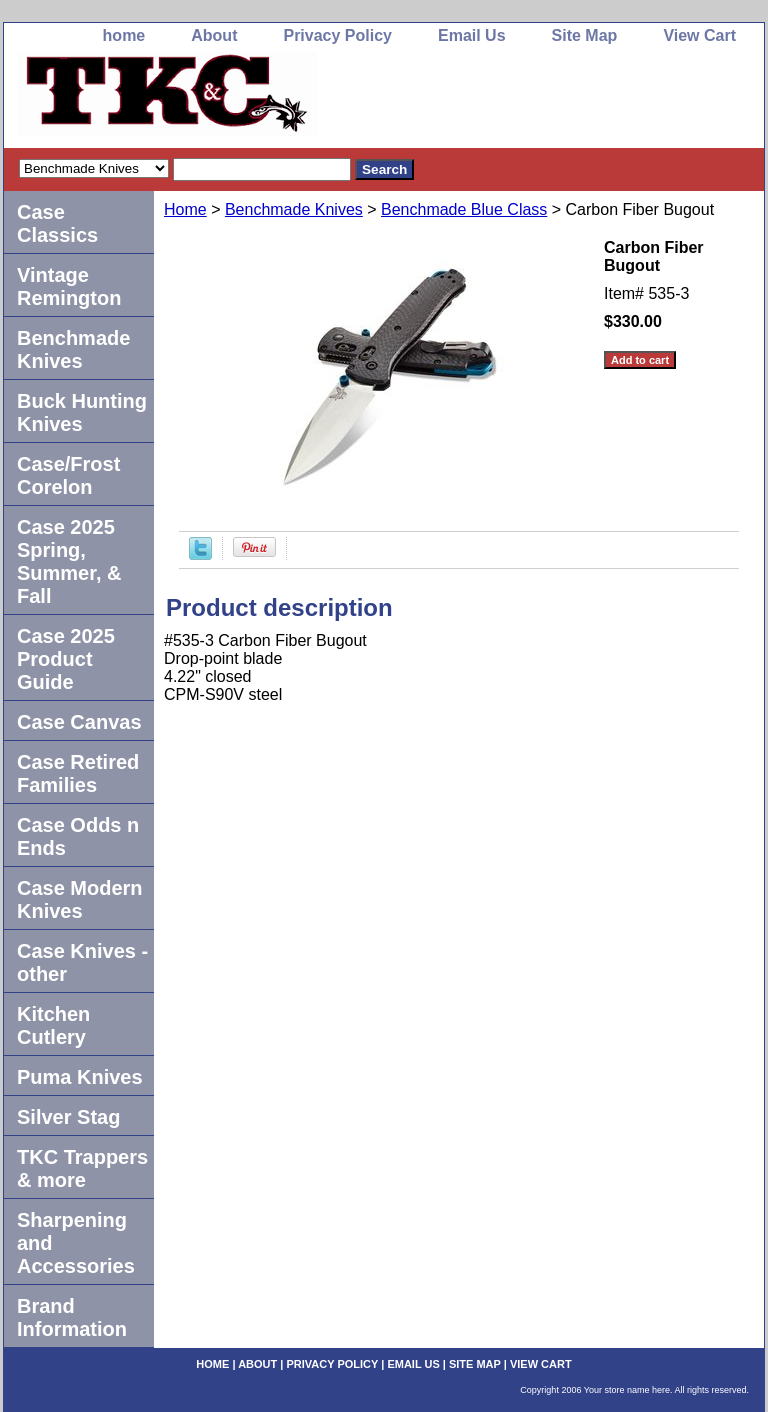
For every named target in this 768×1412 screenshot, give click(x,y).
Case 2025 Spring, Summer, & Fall (69, 561)
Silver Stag (68, 1117)
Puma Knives (80, 1077)
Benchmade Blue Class (464, 209)
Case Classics (57, 223)
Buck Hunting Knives (82, 412)
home (124, 35)
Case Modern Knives (80, 899)
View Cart (699, 35)
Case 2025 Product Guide (66, 659)
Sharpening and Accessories (76, 1243)
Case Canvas (79, 722)
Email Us (472, 35)
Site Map (585, 35)
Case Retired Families (78, 773)
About (214, 35)
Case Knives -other (82, 962)
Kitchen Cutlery (53, 1025)
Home (185, 209)
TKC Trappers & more (82, 1168)
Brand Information (72, 1317)
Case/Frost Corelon (68, 475)
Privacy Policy (337, 35)
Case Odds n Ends (78, 836)
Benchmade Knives (294, 209)
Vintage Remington (69, 286)
